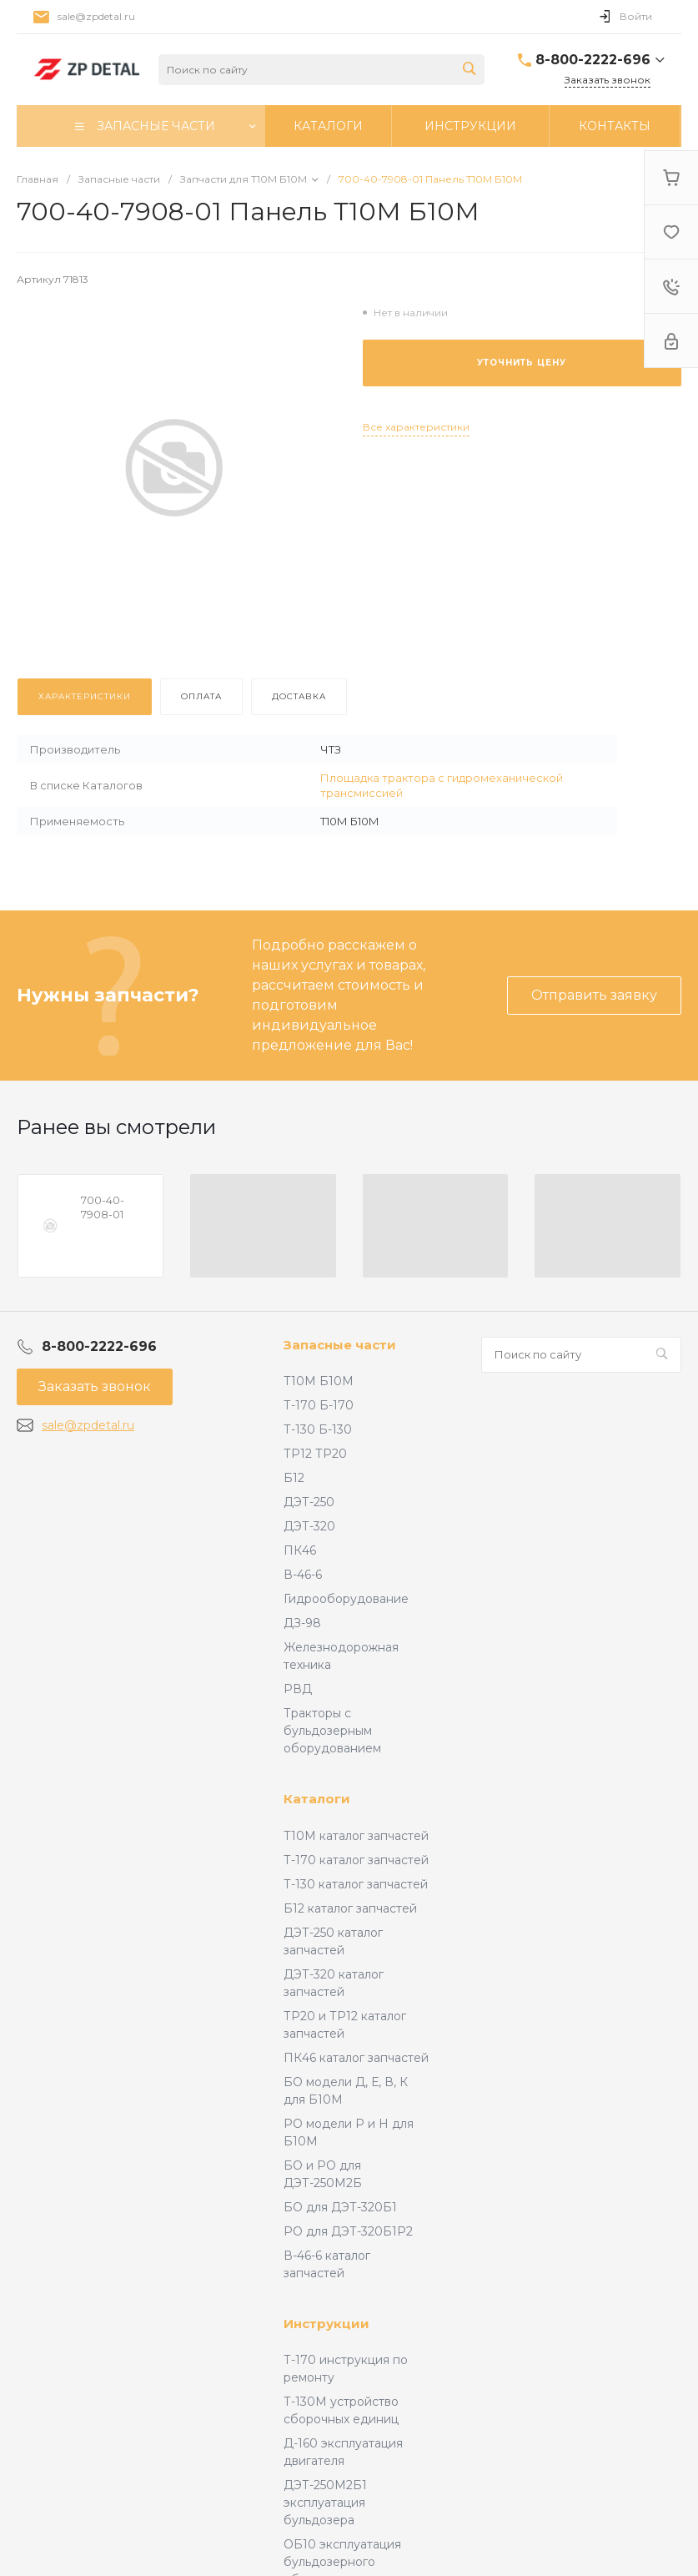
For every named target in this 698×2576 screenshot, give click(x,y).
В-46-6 (303, 1574)
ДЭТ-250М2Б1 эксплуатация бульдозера (325, 2503)
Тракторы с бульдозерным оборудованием (332, 1731)
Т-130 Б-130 (318, 1429)
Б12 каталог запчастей (350, 1908)
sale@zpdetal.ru (96, 16)
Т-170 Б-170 (319, 1405)
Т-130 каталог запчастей (356, 1884)
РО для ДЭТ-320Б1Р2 (348, 2231)
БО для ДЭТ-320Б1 (340, 2207)
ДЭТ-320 (309, 1526)
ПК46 (300, 1550)
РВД (298, 1688)
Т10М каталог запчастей (356, 1835)
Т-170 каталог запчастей (356, 1860)
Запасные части (340, 1345)
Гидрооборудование (346, 1598)
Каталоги (317, 1799)
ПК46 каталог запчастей (356, 2057)
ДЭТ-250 (309, 1502)
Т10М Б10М (319, 1381)
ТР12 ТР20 (315, 1453)
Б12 (294, 1477)
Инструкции (326, 2324)
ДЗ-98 (302, 1623)
